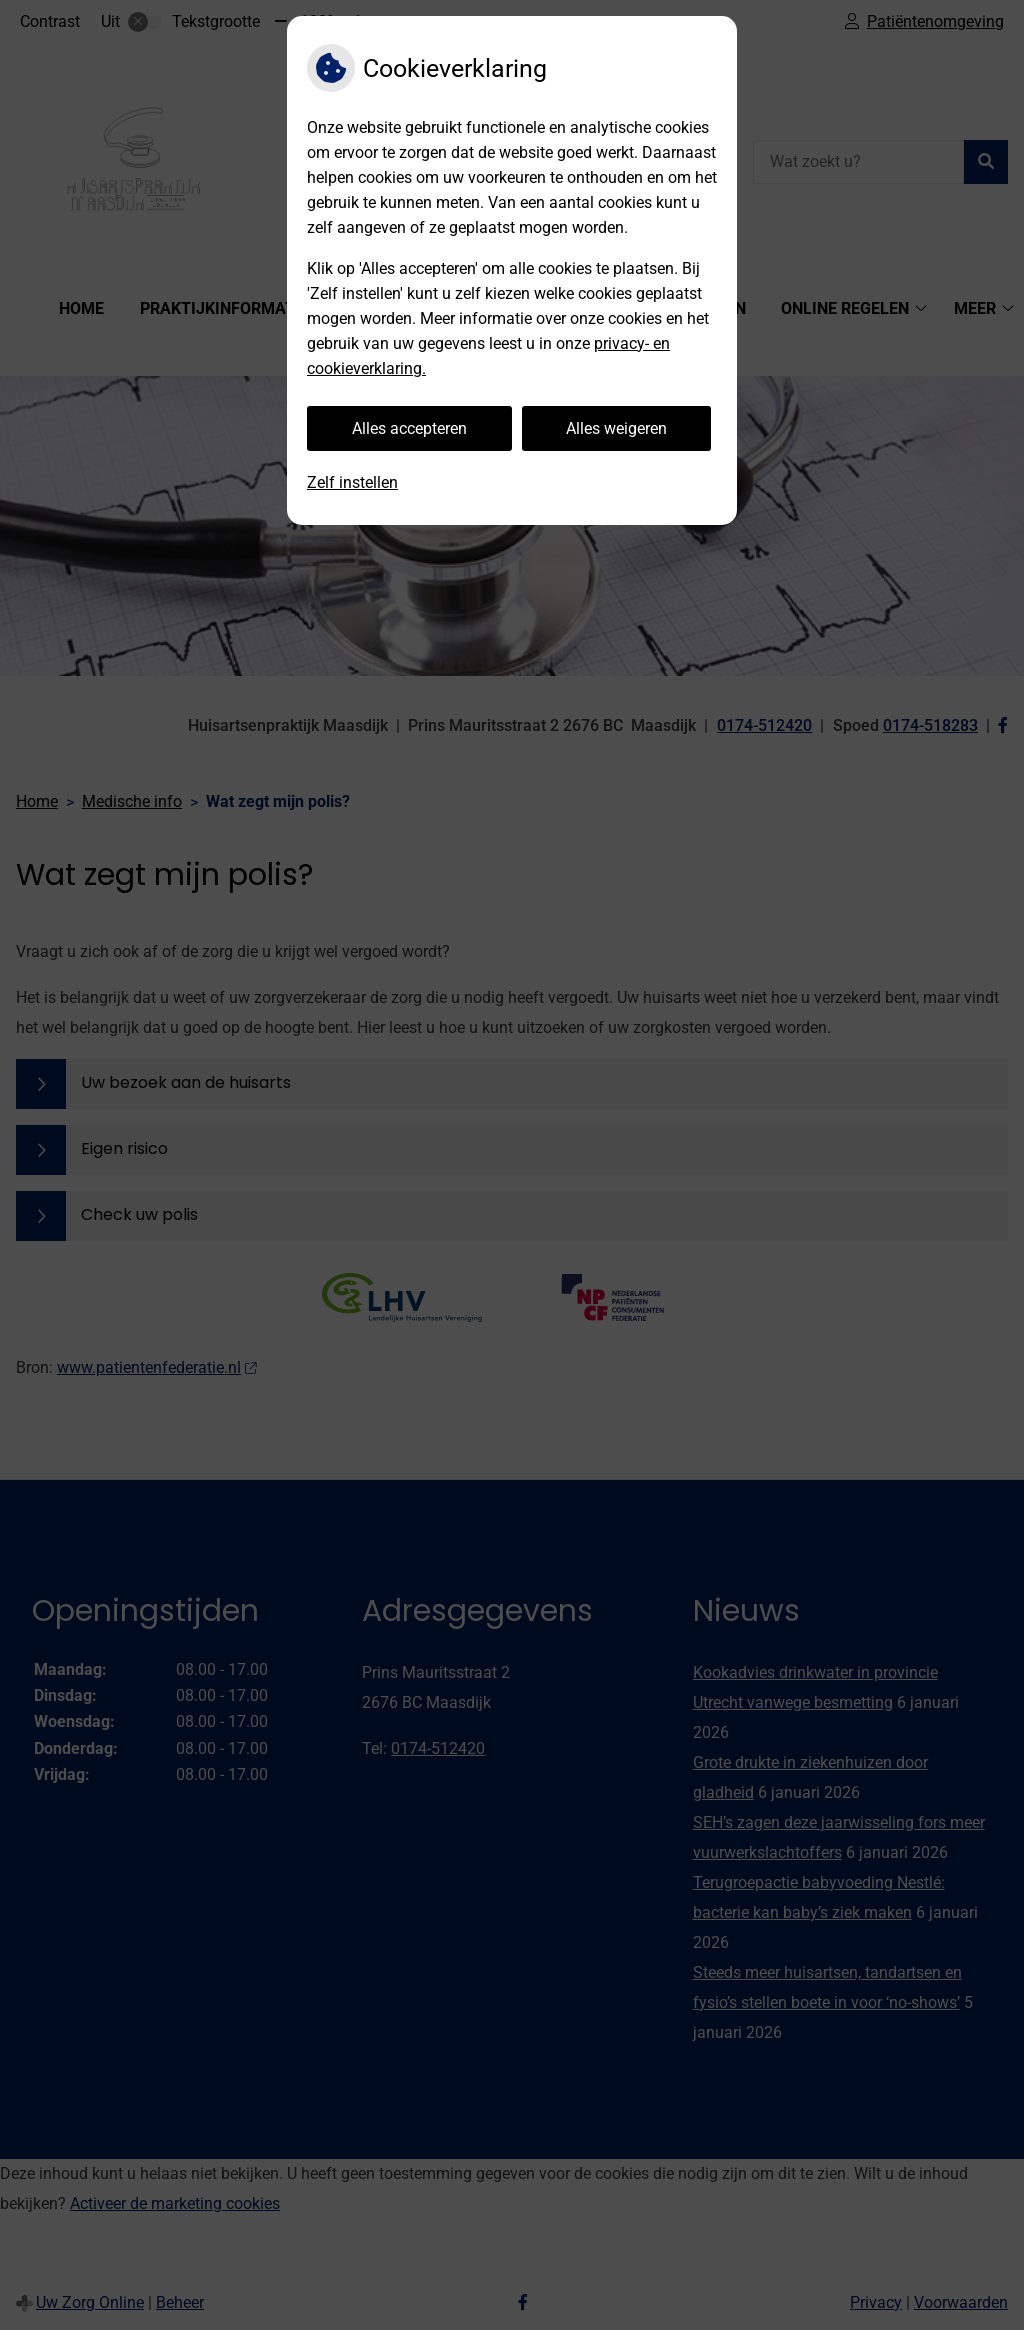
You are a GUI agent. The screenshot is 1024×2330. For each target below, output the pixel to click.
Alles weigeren (616, 428)
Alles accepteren (409, 428)
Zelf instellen (352, 482)
